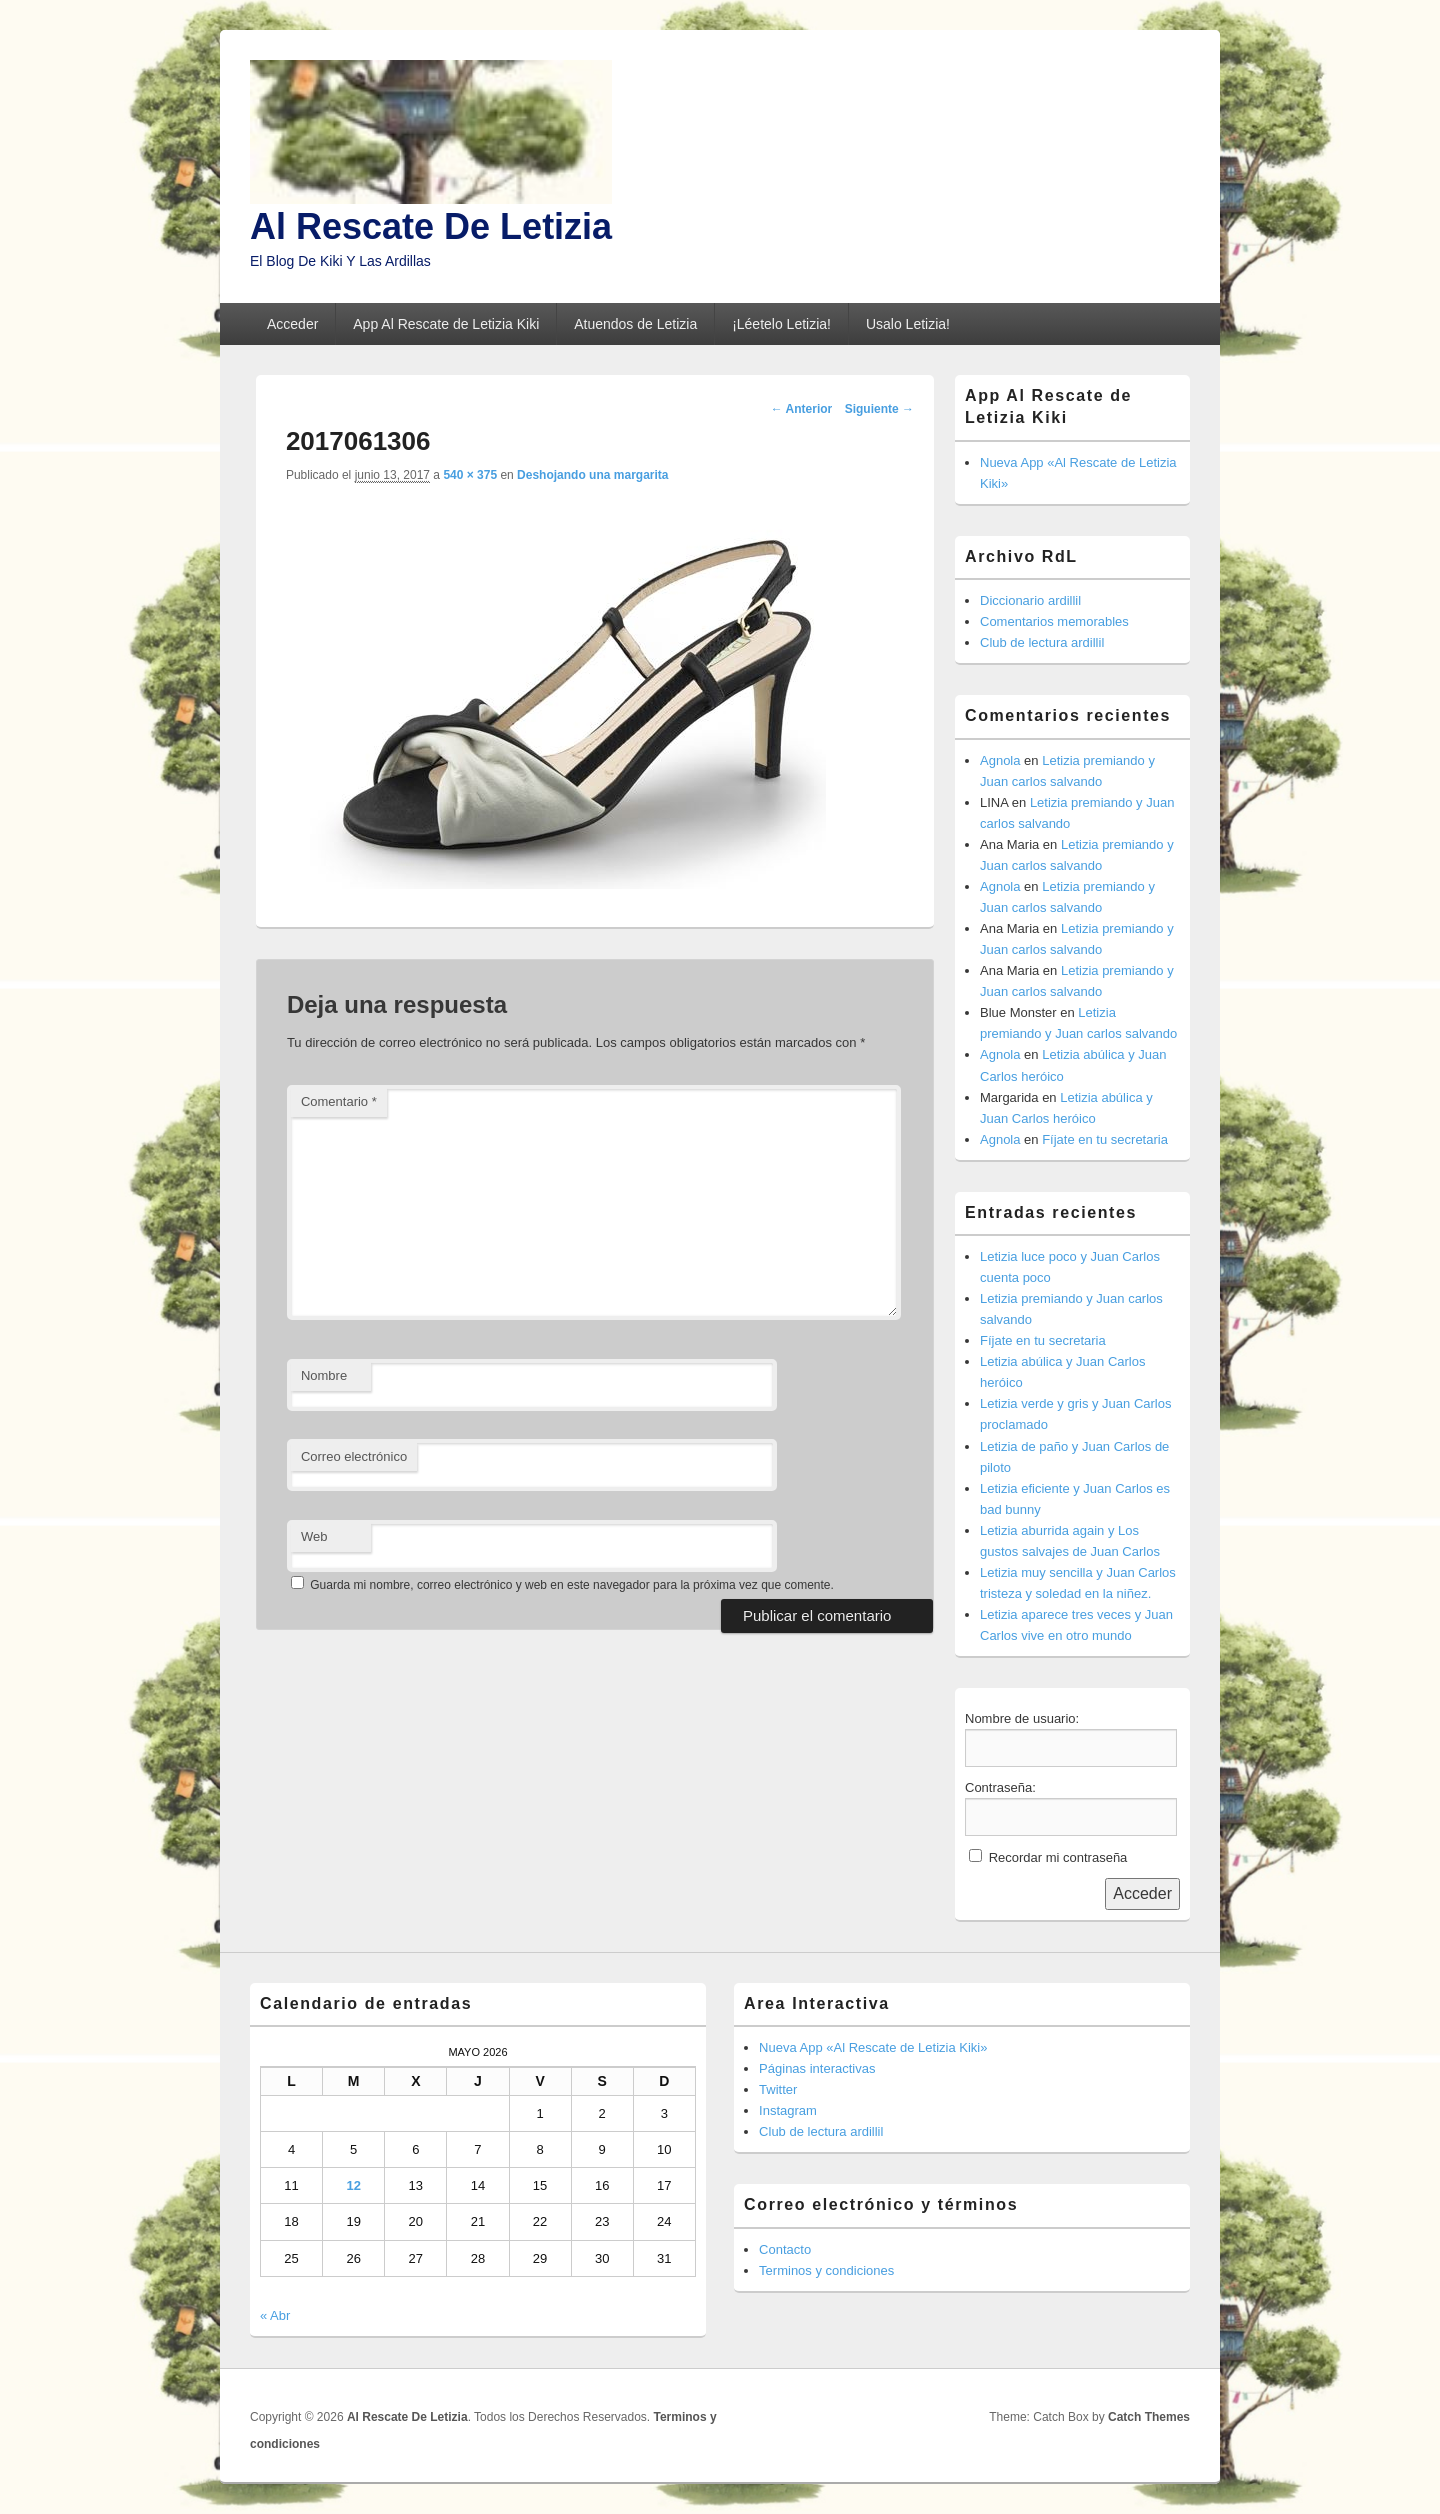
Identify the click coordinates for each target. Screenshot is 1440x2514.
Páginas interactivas (817, 2068)
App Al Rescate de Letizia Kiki (446, 324)
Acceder (292, 324)
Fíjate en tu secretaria (1105, 1139)
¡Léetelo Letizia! (781, 324)
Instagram (788, 2110)
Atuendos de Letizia (635, 324)
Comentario (339, 1101)
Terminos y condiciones (826, 2270)
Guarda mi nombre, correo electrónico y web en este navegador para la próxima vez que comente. (572, 1585)
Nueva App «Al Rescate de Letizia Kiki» (873, 2047)
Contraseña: (1000, 1787)
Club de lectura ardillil (1042, 642)
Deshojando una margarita (592, 475)
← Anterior (802, 409)
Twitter (778, 2089)
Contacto (785, 2249)
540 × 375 (470, 475)
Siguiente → (879, 409)
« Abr (275, 2315)
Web (314, 1536)
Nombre (324, 1375)
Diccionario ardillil (1030, 600)
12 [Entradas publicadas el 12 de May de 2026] (353, 2185)
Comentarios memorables (1054, 621)
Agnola (1000, 760)
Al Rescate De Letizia (431, 226)
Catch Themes (1149, 2417)
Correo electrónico (354, 1456)
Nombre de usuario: (1022, 1718)
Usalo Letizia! (908, 324)
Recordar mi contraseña (1058, 1857)
